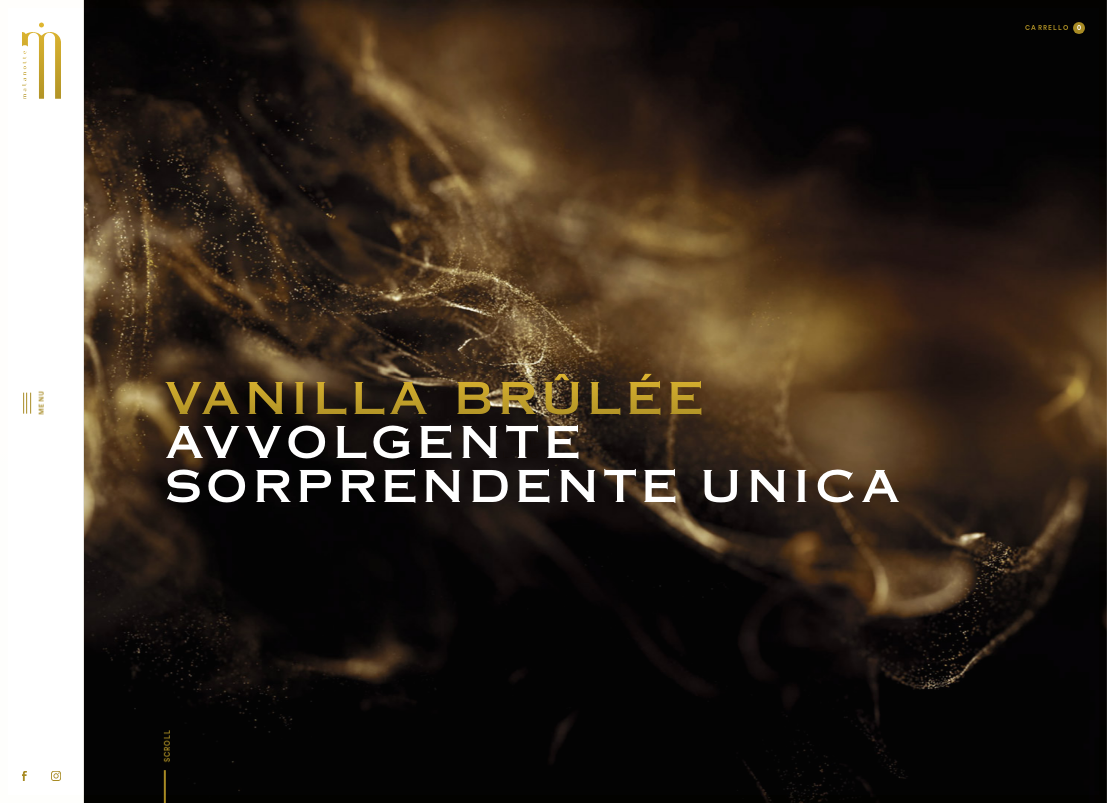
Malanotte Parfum (553, 337)
